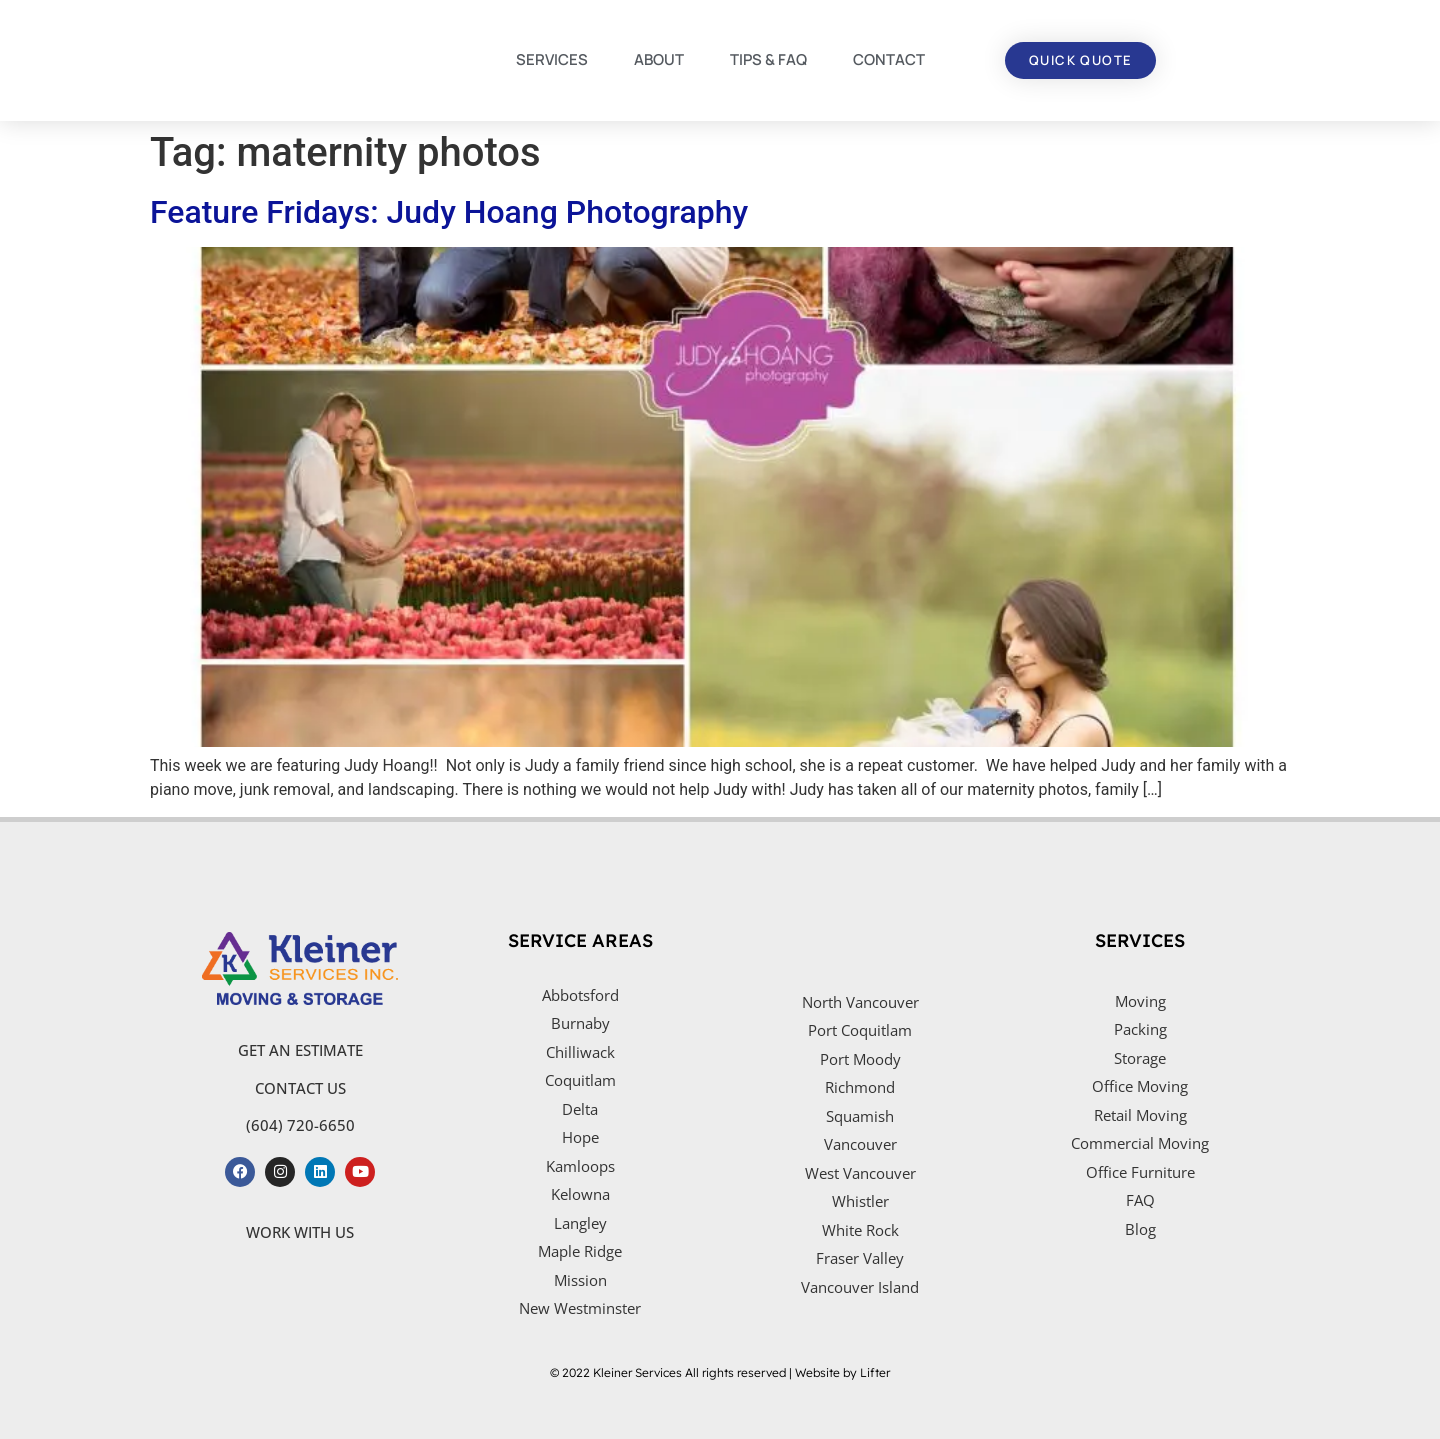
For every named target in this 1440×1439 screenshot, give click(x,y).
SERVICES (552, 59)
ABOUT (659, 59)
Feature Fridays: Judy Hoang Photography (449, 212)
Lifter (875, 1372)
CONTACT (889, 59)
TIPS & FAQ (768, 59)
